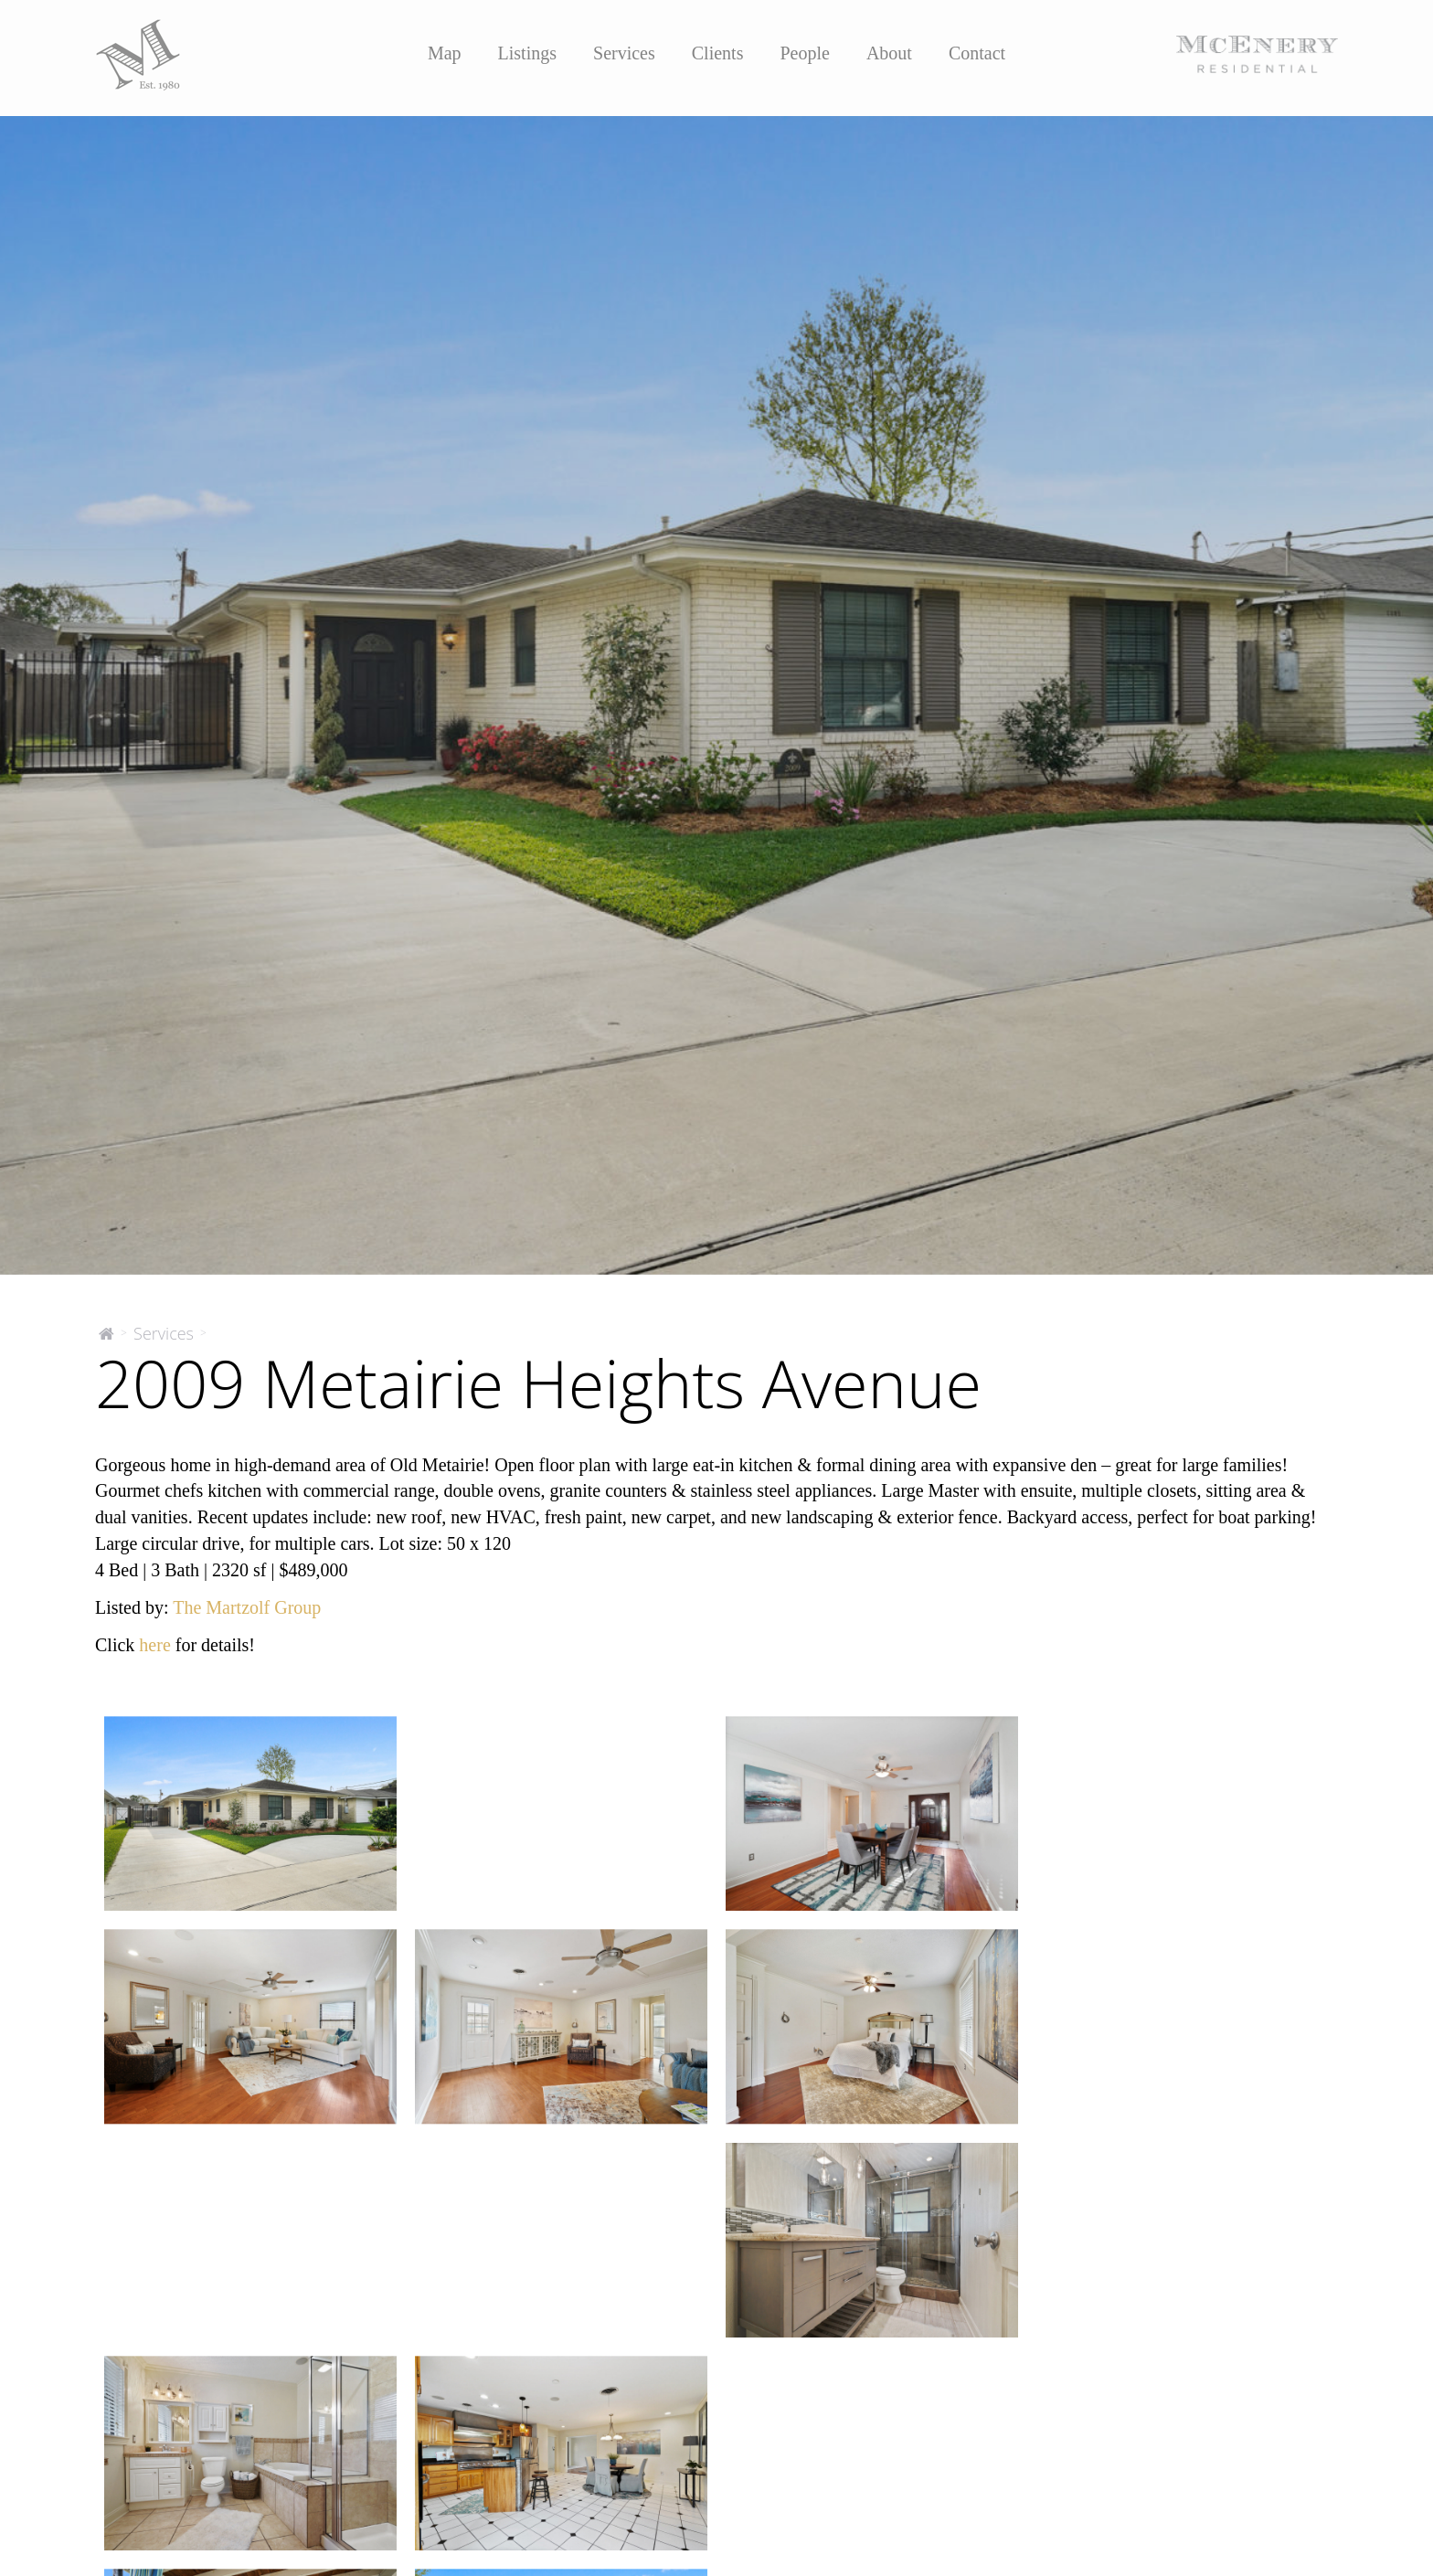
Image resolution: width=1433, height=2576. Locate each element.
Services (624, 53)
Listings (527, 53)
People (804, 53)
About (889, 53)
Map (445, 53)
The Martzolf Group (247, 1607)
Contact (977, 53)
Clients (718, 53)
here (154, 1645)
